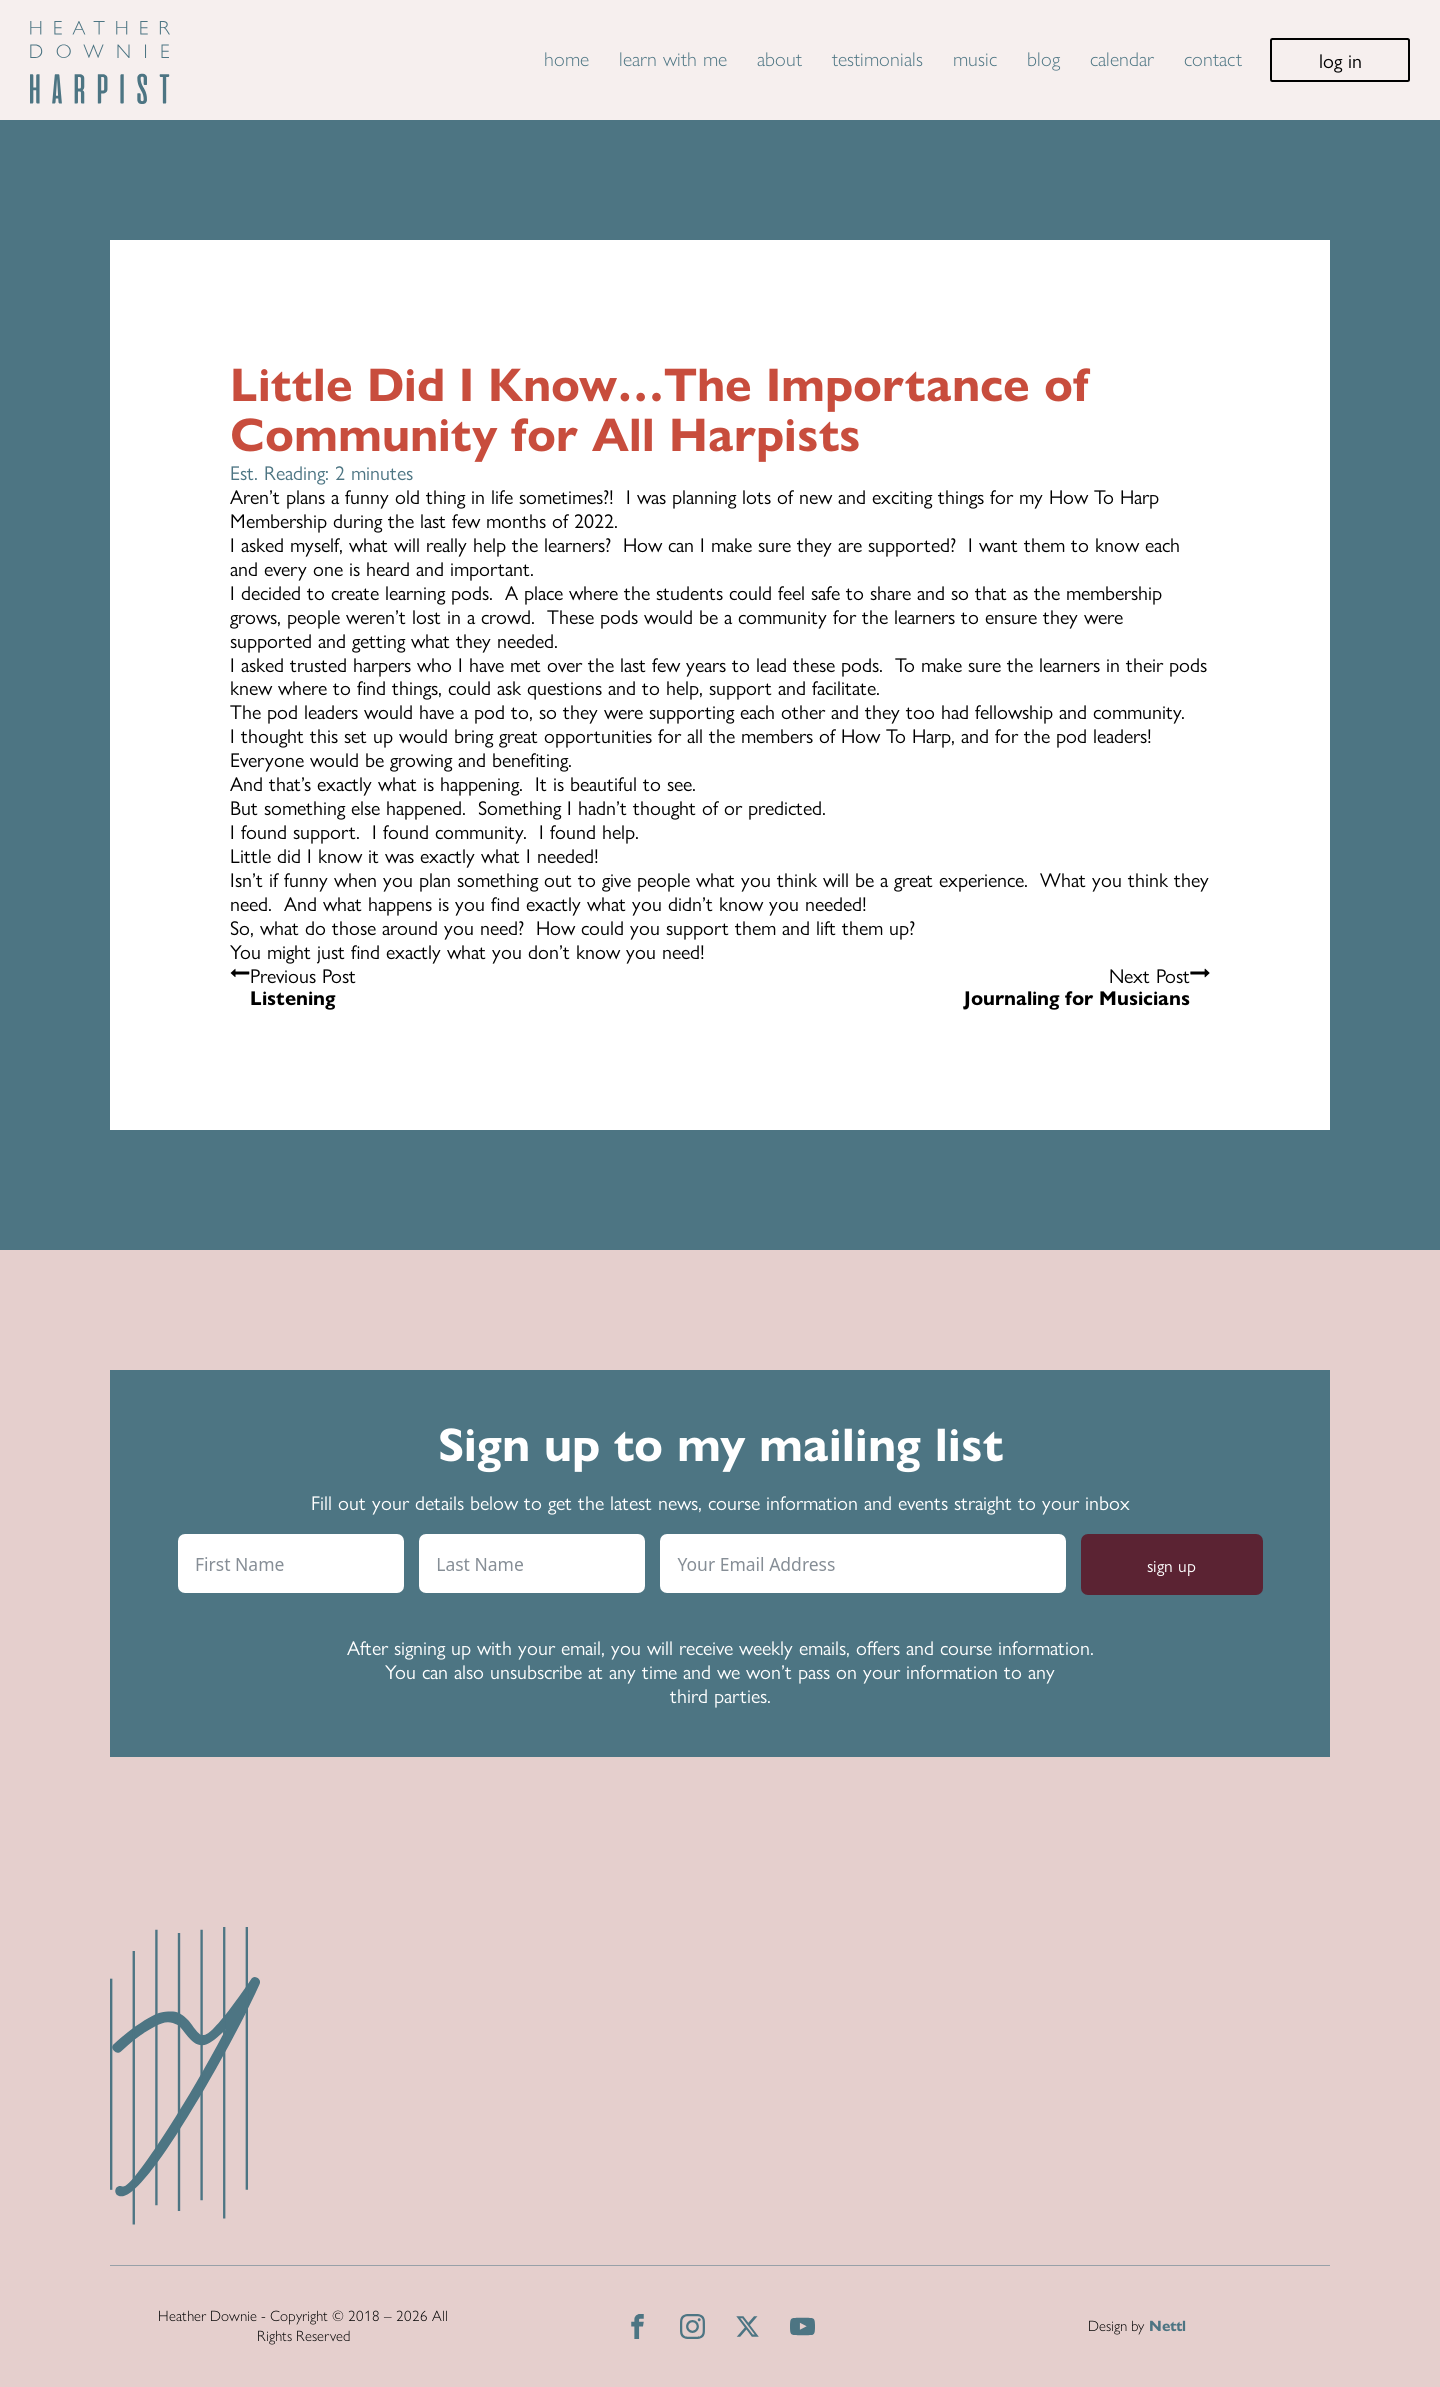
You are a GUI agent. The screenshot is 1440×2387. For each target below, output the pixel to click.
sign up (1171, 1564)
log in (1340, 59)
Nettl (1167, 2326)
